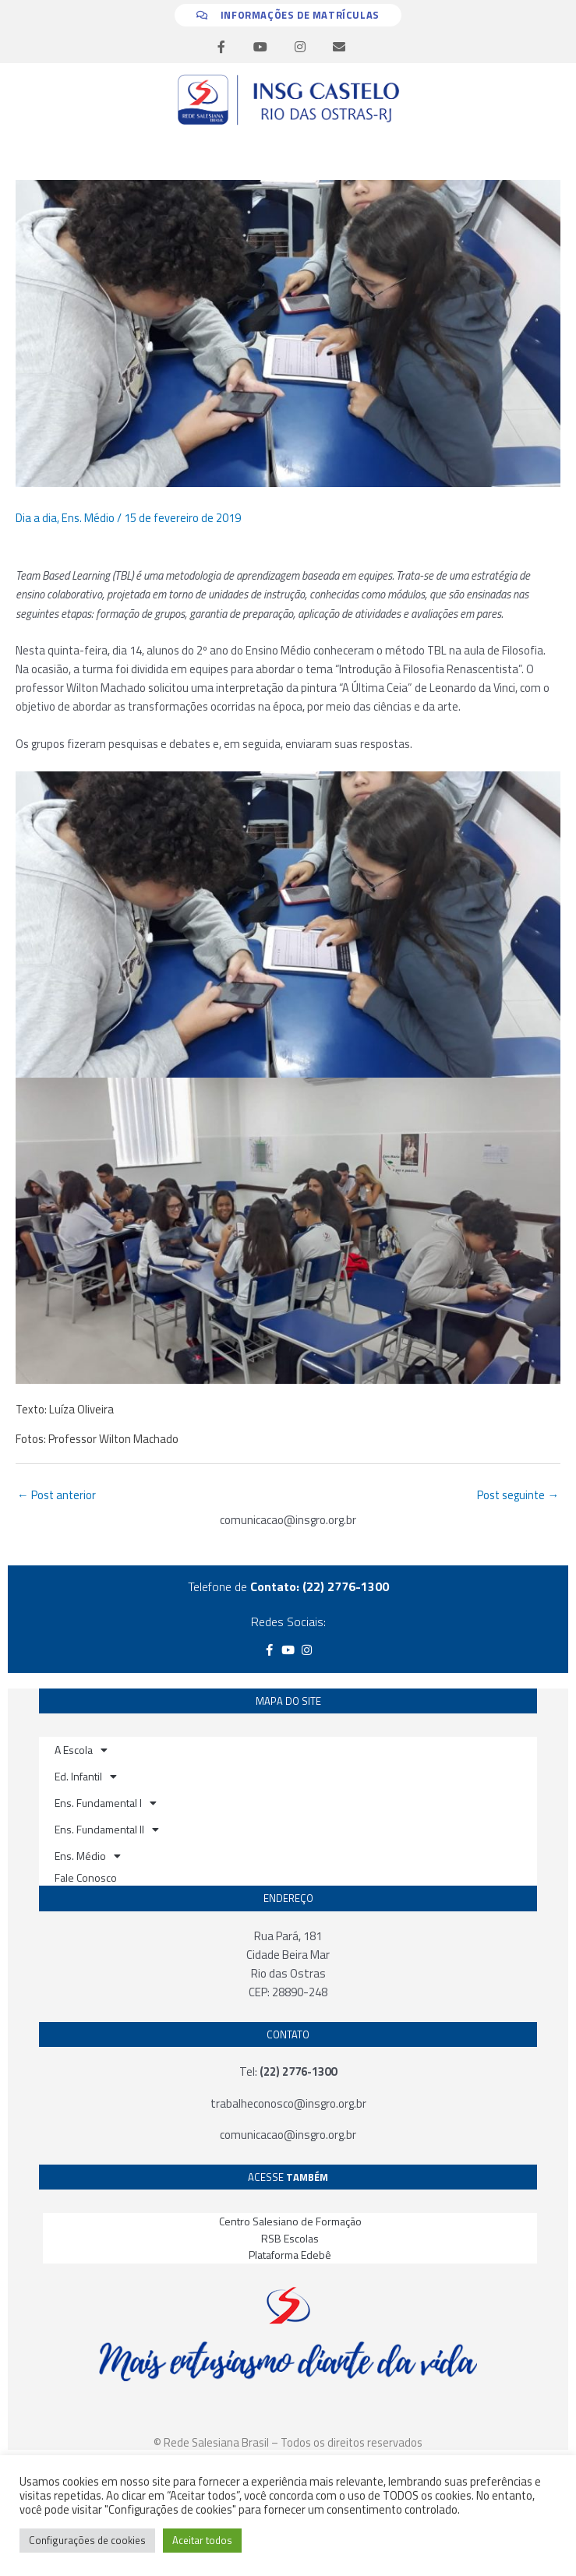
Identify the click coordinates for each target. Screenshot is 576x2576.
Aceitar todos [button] (202, 2540)
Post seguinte (518, 1495)
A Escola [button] (81, 1750)
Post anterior (56, 1495)
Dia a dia (36, 518)
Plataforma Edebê (290, 2254)
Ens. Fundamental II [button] (107, 1829)
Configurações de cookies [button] (87, 2540)
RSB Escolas (290, 2238)
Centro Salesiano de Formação (290, 2221)
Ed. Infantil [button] (86, 1776)
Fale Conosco (86, 1877)
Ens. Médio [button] (88, 1856)
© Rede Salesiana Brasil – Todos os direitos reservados (288, 2442)
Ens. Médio (88, 518)
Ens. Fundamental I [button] (106, 1803)
